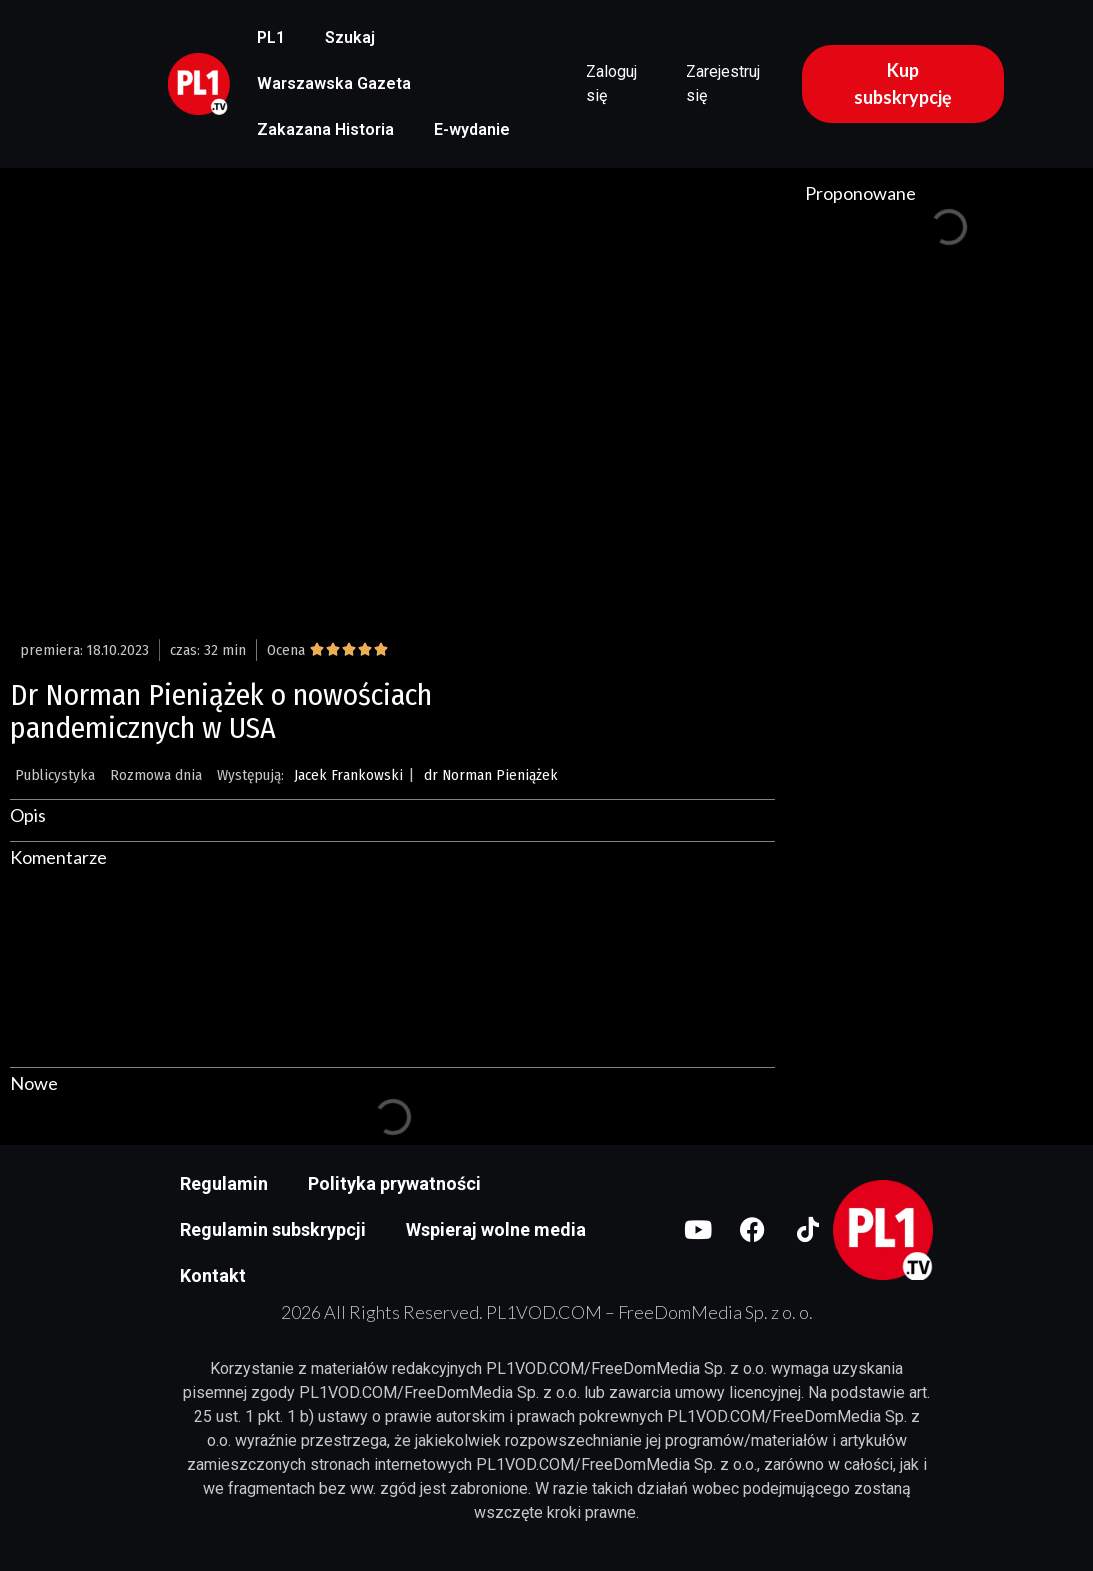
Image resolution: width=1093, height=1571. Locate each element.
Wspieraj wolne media (496, 1229)
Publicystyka (55, 775)
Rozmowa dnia (156, 775)
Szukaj (350, 37)
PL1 (271, 37)
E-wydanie (472, 129)
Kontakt (213, 1275)
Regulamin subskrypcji (273, 1229)
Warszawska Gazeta (334, 83)
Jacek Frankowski (348, 775)
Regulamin (224, 1183)
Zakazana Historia (325, 129)
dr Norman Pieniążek (491, 775)
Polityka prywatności (394, 1183)
